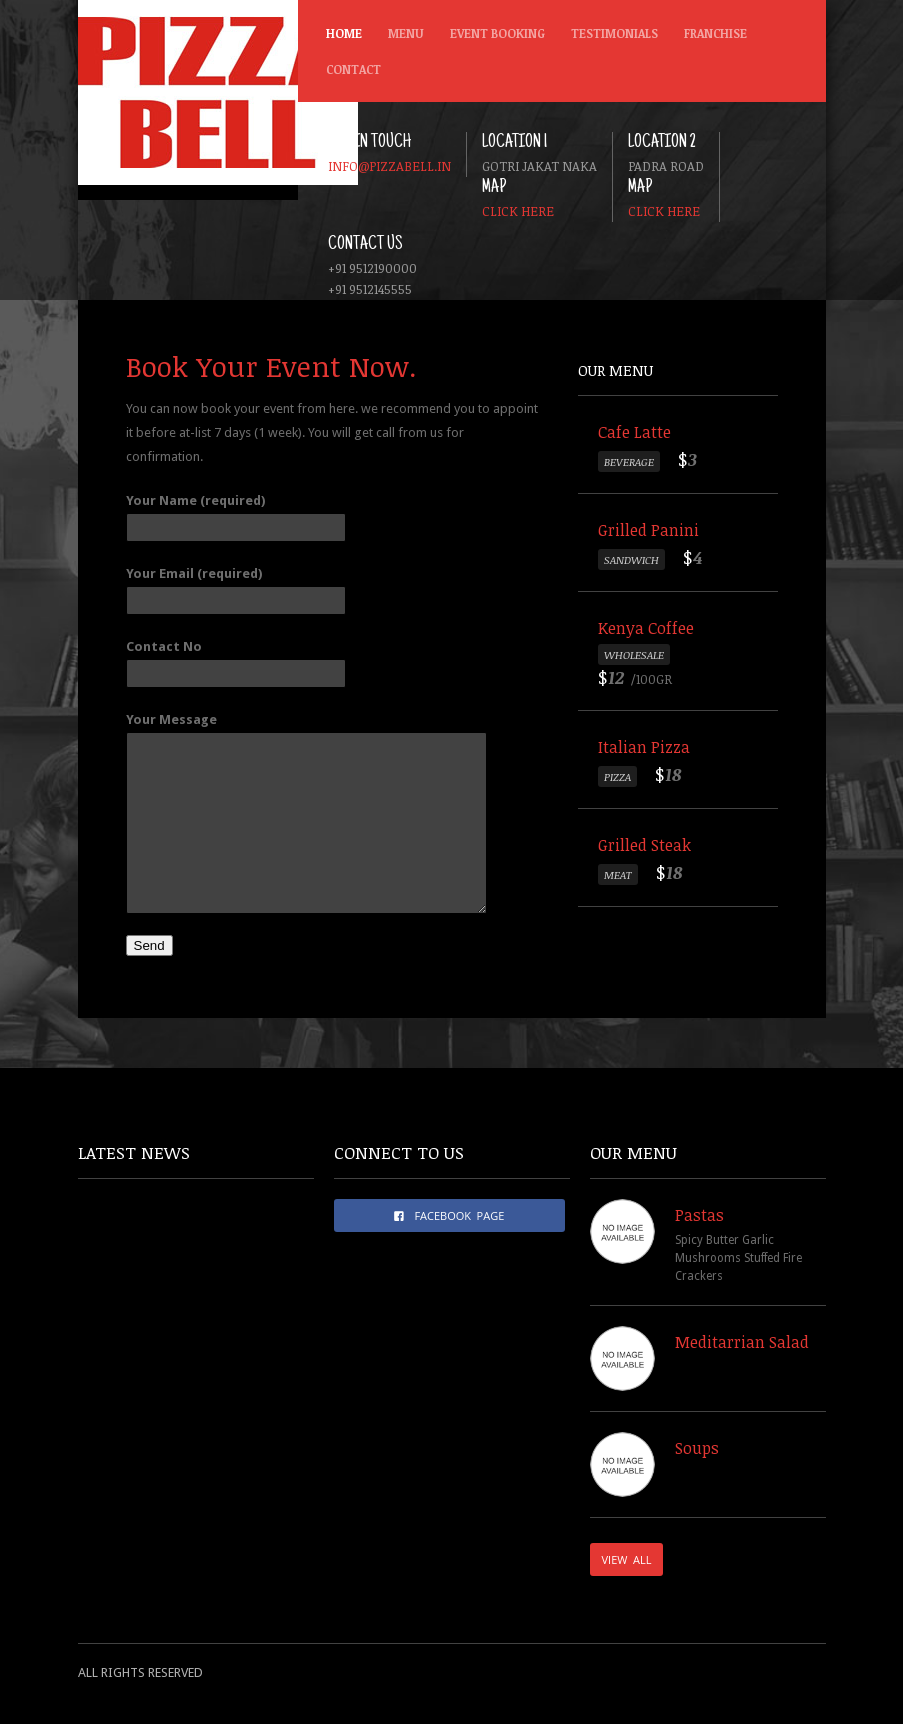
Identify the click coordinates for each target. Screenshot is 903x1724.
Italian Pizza (644, 747)
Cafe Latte (634, 432)
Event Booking (497, 33)
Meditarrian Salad (742, 1342)
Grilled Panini (648, 530)
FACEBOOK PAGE (449, 1215)
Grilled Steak (644, 845)
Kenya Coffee (646, 628)
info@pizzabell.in (389, 166)
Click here (518, 211)
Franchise (715, 33)
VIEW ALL (627, 1559)
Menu (402, 38)
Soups (697, 1448)
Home (344, 33)
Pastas (699, 1215)
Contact (353, 69)
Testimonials (614, 33)
